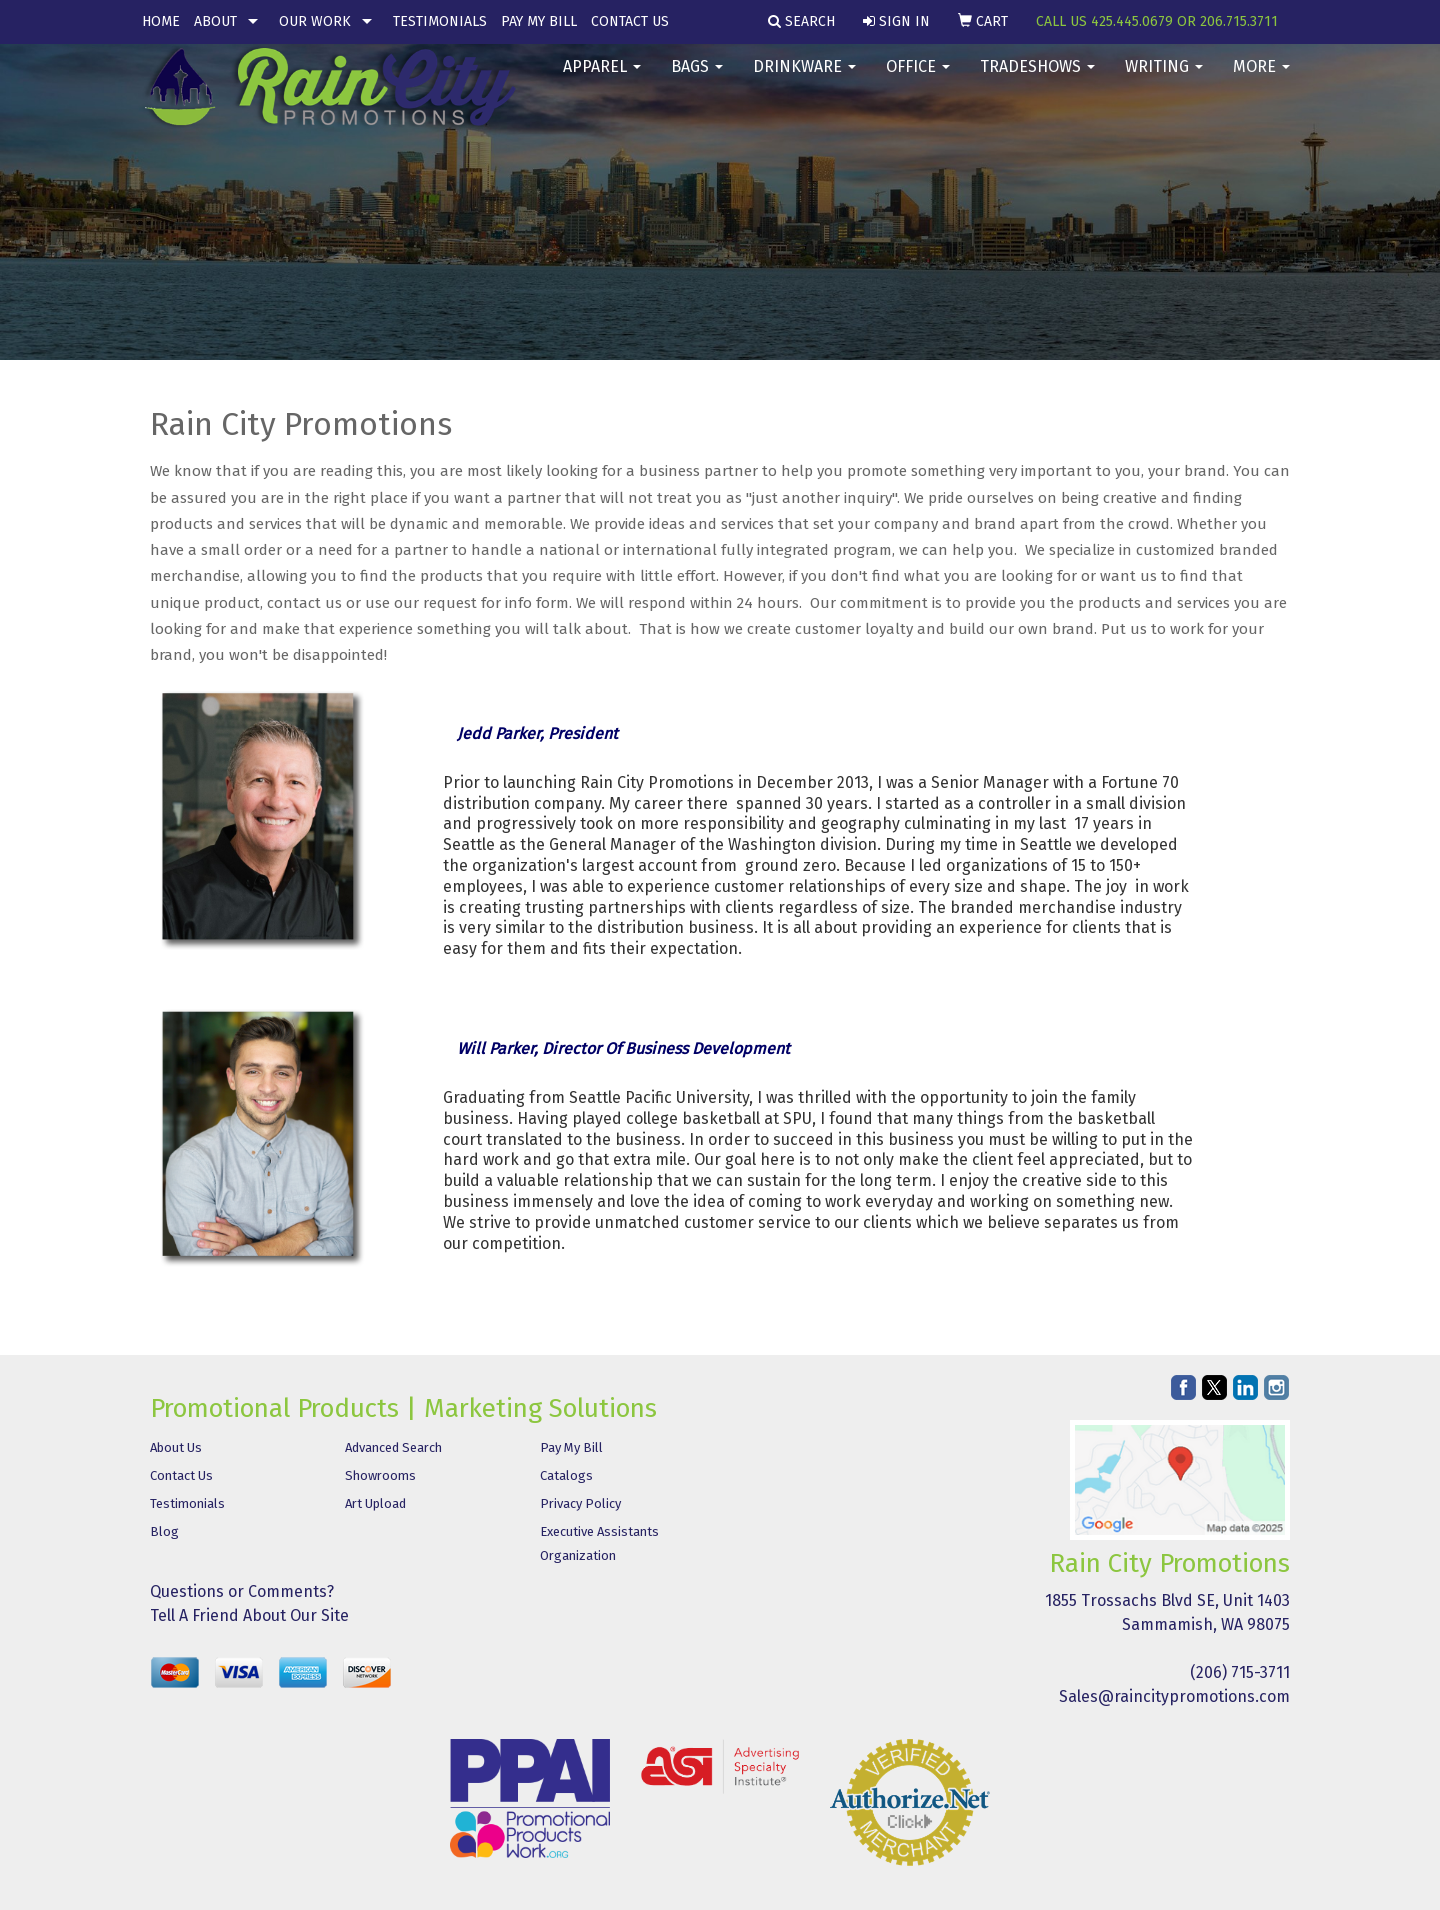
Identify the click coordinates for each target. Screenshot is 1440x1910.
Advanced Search (393, 1447)
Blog (164, 1531)
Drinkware (804, 79)
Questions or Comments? (242, 1591)
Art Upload (375, 1503)
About (215, 21)
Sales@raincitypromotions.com (1174, 1696)
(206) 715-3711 (1240, 1672)
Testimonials (440, 21)
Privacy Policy (580, 1503)
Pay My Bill (539, 21)
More (1261, 79)
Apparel (602, 79)
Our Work (315, 21)
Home (161, 21)
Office (918, 79)
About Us (176, 1447)
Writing (1164, 79)
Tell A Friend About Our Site (249, 1615)
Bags (697, 79)
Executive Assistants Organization (599, 1543)
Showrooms (380, 1475)
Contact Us (630, 21)
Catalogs (566, 1475)
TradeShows (1037, 79)
